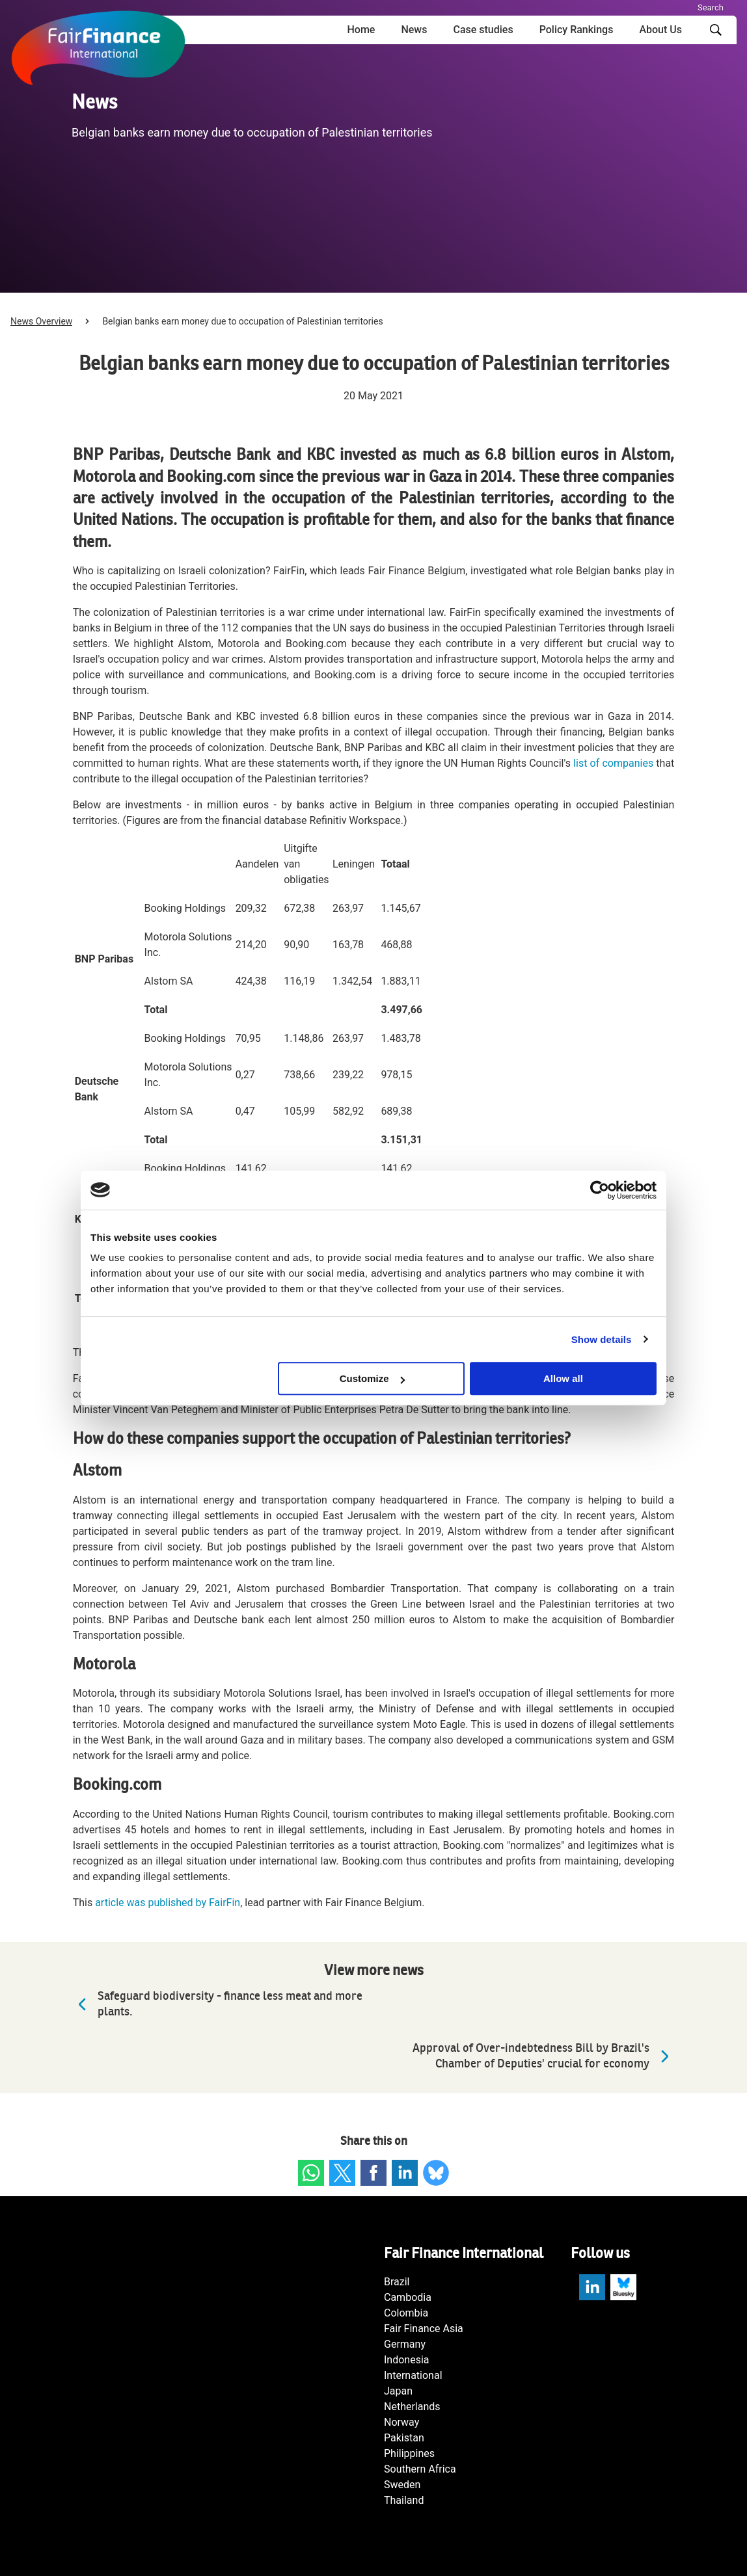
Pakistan (404, 2438)
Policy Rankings (576, 29)
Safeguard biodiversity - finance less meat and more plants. (217, 2004)
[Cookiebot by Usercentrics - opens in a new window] (600, 1190)
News (414, 29)
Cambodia (407, 2297)
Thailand (404, 2500)
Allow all (563, 1378)
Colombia (406, 2313)
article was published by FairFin (167, 1902)
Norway (401, 2422)
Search (711, 7)
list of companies (613, 763)
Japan (398, 2391)
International (413, 2375)
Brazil (397, 2282)
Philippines (409, 2453)
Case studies (483, 29)
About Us (660, 29)
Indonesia (406, 2360)
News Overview (41, 321)
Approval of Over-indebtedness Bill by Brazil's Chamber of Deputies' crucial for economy (544, 2056)
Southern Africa (420, 2469)
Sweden (402, 2484)
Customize (372, 1378)
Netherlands (412, 2406)
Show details (601, 1339)
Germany (405, 2344)
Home (361, 29)
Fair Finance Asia (423, 2328)
